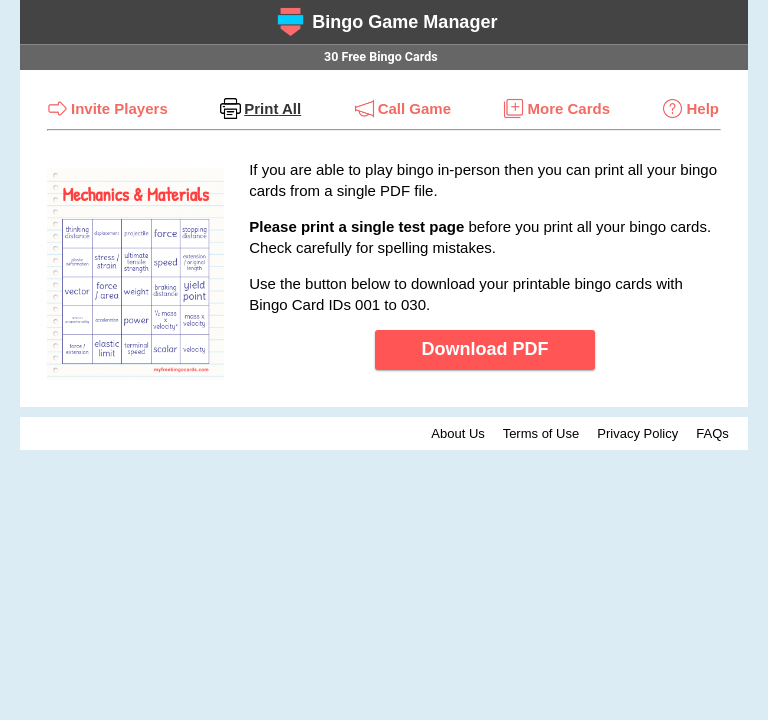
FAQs (712, 433)
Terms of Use (541, 433)
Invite (119, 108)
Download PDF (485, 349)
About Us (457, 433)
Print (272, 108)
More (568, 108)
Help (702, 108)
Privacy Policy (637, 433)
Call (414, 108)
